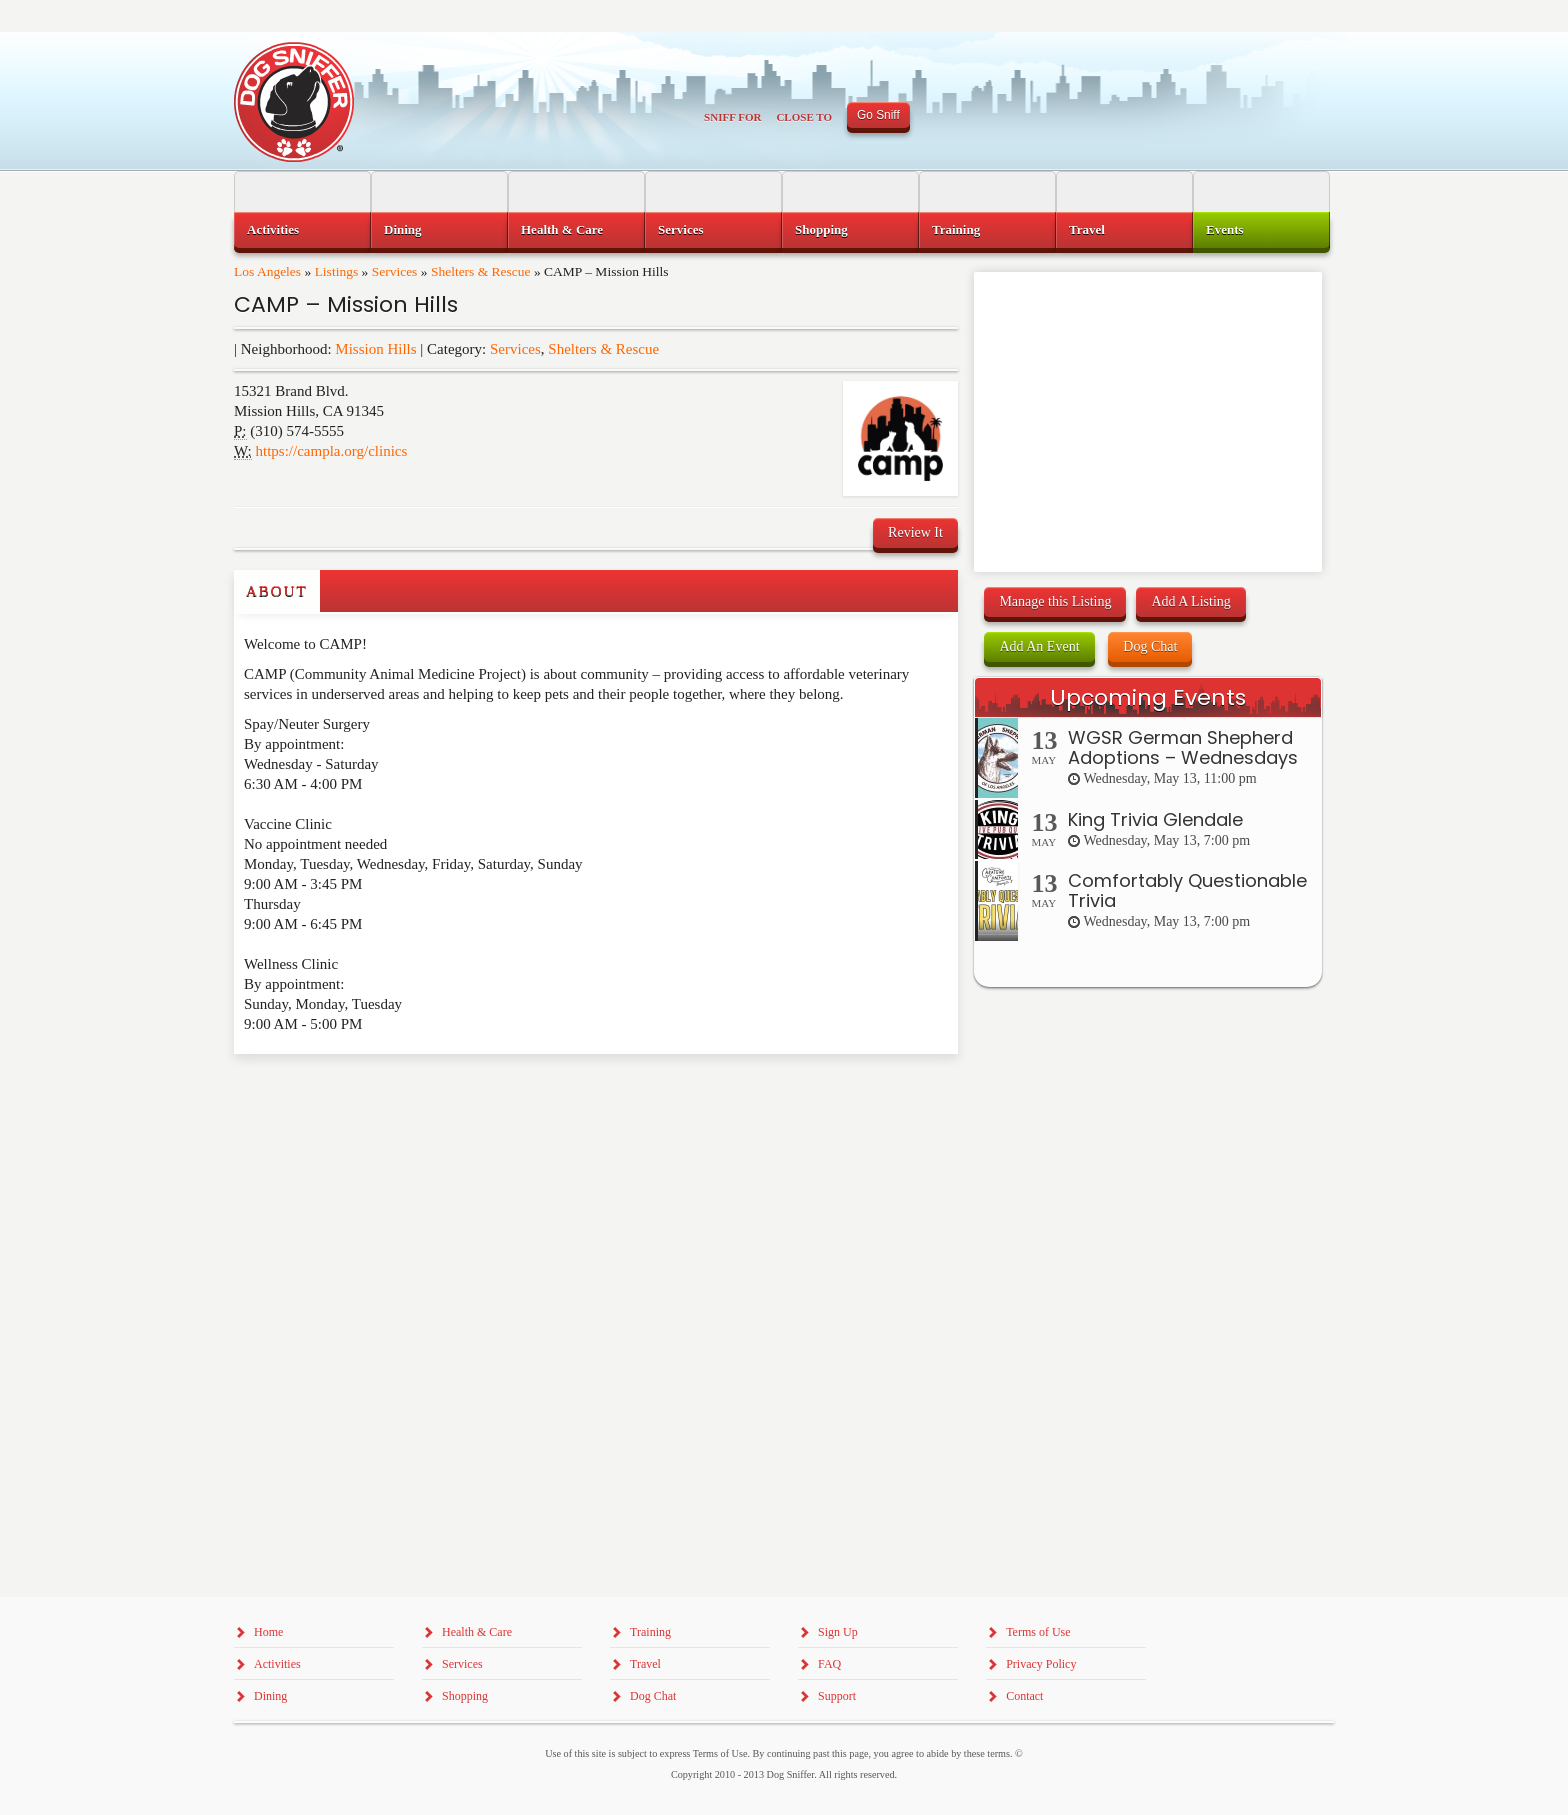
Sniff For (732, 117)
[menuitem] (302, 230)
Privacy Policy (1041, 1664)
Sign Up (838, 1632)
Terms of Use (1038, 1632)
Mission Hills (375, 349)
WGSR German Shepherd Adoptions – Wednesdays (1183, 747)
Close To (804, 117)
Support (837, 1696)
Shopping (821, 229)
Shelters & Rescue (481, 271)
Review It (915, 532)
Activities (273, 229)
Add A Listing (1190, 601)
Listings (337, 271)
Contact (1024, 1696)
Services (395, 271)
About (277, 591)
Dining (403, 229)
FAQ (829, 1664)
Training (956, 229)
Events (1225, 229)
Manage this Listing (1055, 601)
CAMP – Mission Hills (346, 304)
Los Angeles (267, 271)
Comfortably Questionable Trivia (1187, 890)
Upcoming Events (1148, 697)
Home (268, 1632)
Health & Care (562, 229)
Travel (1087, 229)
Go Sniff (878, 115)
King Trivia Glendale (1155, 819)
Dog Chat (1150, 646)
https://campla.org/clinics (332, 451)
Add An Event (1039, 646)
